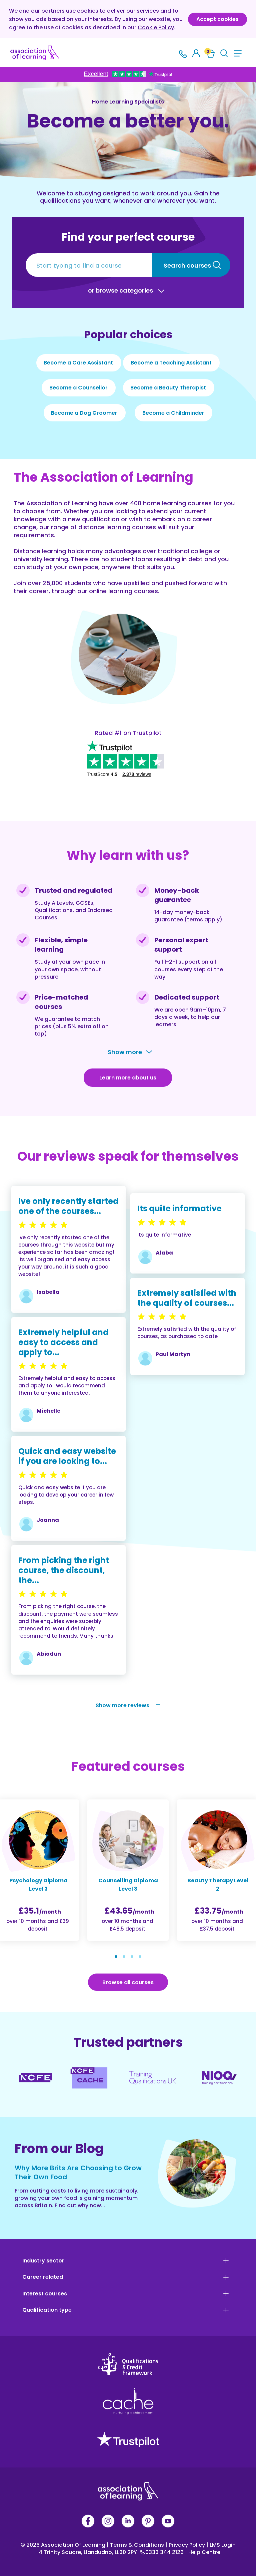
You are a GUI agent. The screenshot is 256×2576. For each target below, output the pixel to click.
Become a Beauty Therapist (168, 387)
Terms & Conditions (136, 2545)
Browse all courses (128, 1982)
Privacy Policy (185, 2545)
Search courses (187, 265)
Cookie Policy (156, 27)
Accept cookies (217, 19)
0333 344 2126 (162, 2552)
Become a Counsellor (78, 387)
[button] (116, 1956)
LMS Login (221, 2545)
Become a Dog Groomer (84, 413)
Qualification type (47, 2310)
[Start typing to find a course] (89, 265)
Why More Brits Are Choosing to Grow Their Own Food (78, 2172)
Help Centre (202, 2552)
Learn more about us (127, 1077)
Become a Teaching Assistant (171, 362)
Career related (42, 2277)
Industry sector (43, 2260)
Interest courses (44, 2293)
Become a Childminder (173, 413)
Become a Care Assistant (78, 362)
